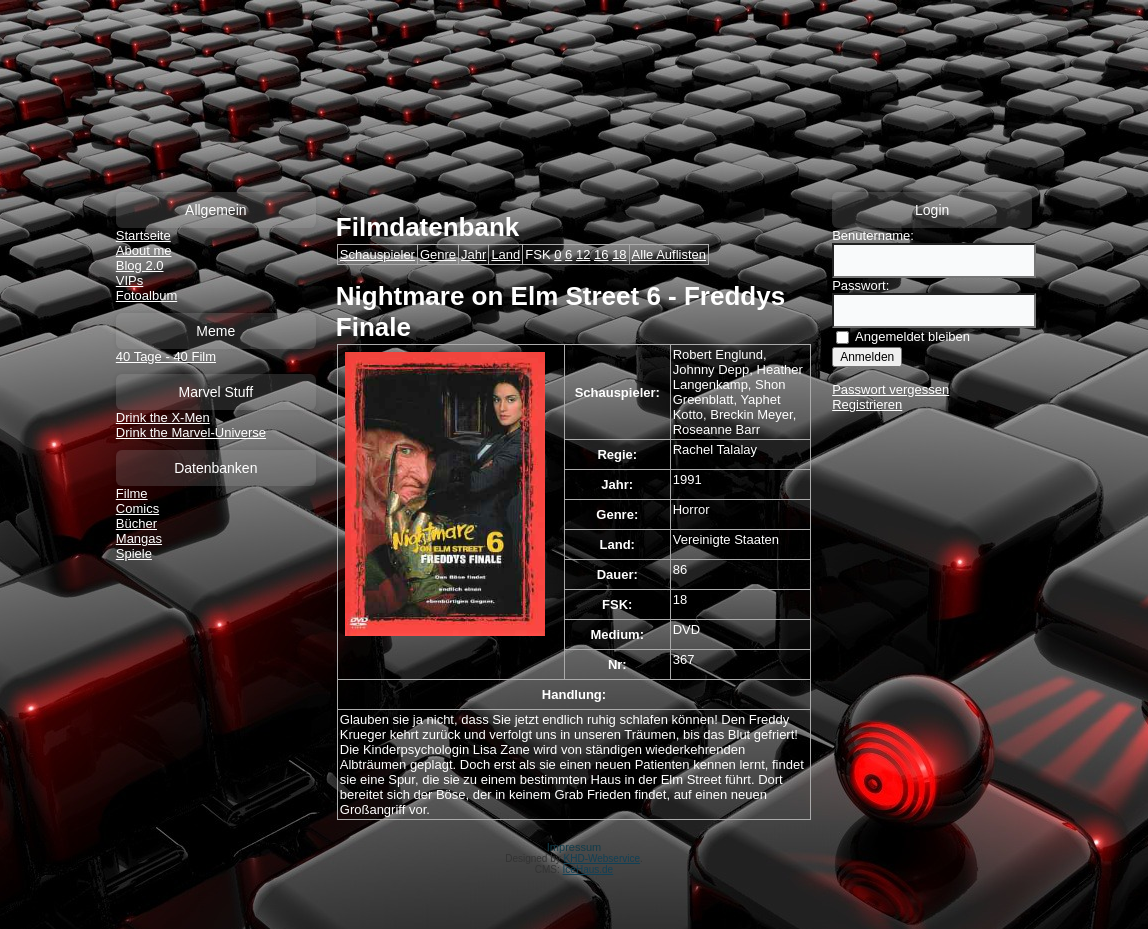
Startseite (143, 235)
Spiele (134, 553)
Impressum (574, 847)
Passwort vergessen (890, 389)
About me (144, 250)
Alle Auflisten (669, 254)
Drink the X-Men (163, 417)
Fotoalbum (146, 295)
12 (583, 254)
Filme (132, 493)
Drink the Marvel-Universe (191, 432)
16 (601, 254)
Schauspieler (377, 254)
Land (505, 254)
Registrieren (867, 404)
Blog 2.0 (140, 265)
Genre (438, 254)
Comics (137, 508)
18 (619, 254)
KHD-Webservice (602, 858)
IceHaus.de (588, 869)
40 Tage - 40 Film (166, 356)
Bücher (136, 523)
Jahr (473, 254)
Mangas (139, 538)
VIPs (129, 280)
